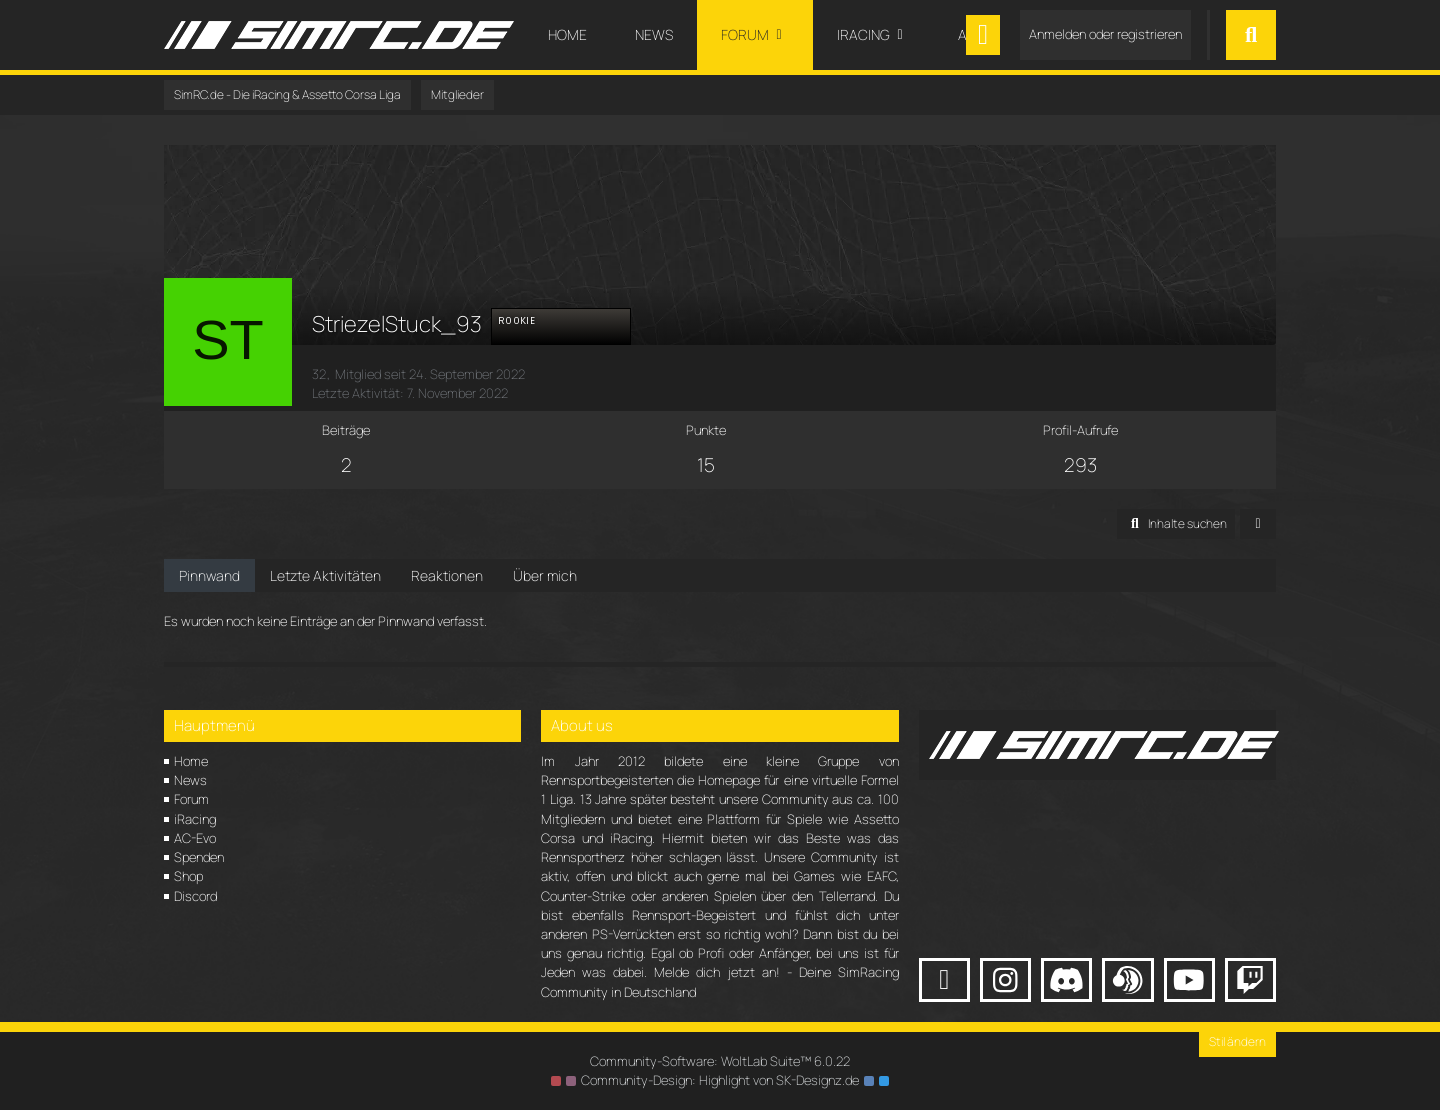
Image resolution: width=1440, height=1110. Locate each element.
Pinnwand (209, 575)
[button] (1176, 524)
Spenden (199, 857)
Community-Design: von (720, 1080)
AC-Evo (195, 838)
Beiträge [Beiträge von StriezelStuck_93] (346, 430)
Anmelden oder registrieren (1105, 34)
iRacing (195, 819)
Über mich (545, 575)
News (190, 780)
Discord (195, 896)
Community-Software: (720, 1061)
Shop (188, 876)
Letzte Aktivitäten (325, 575)
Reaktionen (447, 575)
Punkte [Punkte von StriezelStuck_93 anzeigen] (706, 430)
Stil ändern (1237, 1041)
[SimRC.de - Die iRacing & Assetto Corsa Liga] (339, 35)
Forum (191, 799)
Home (191, 761)
